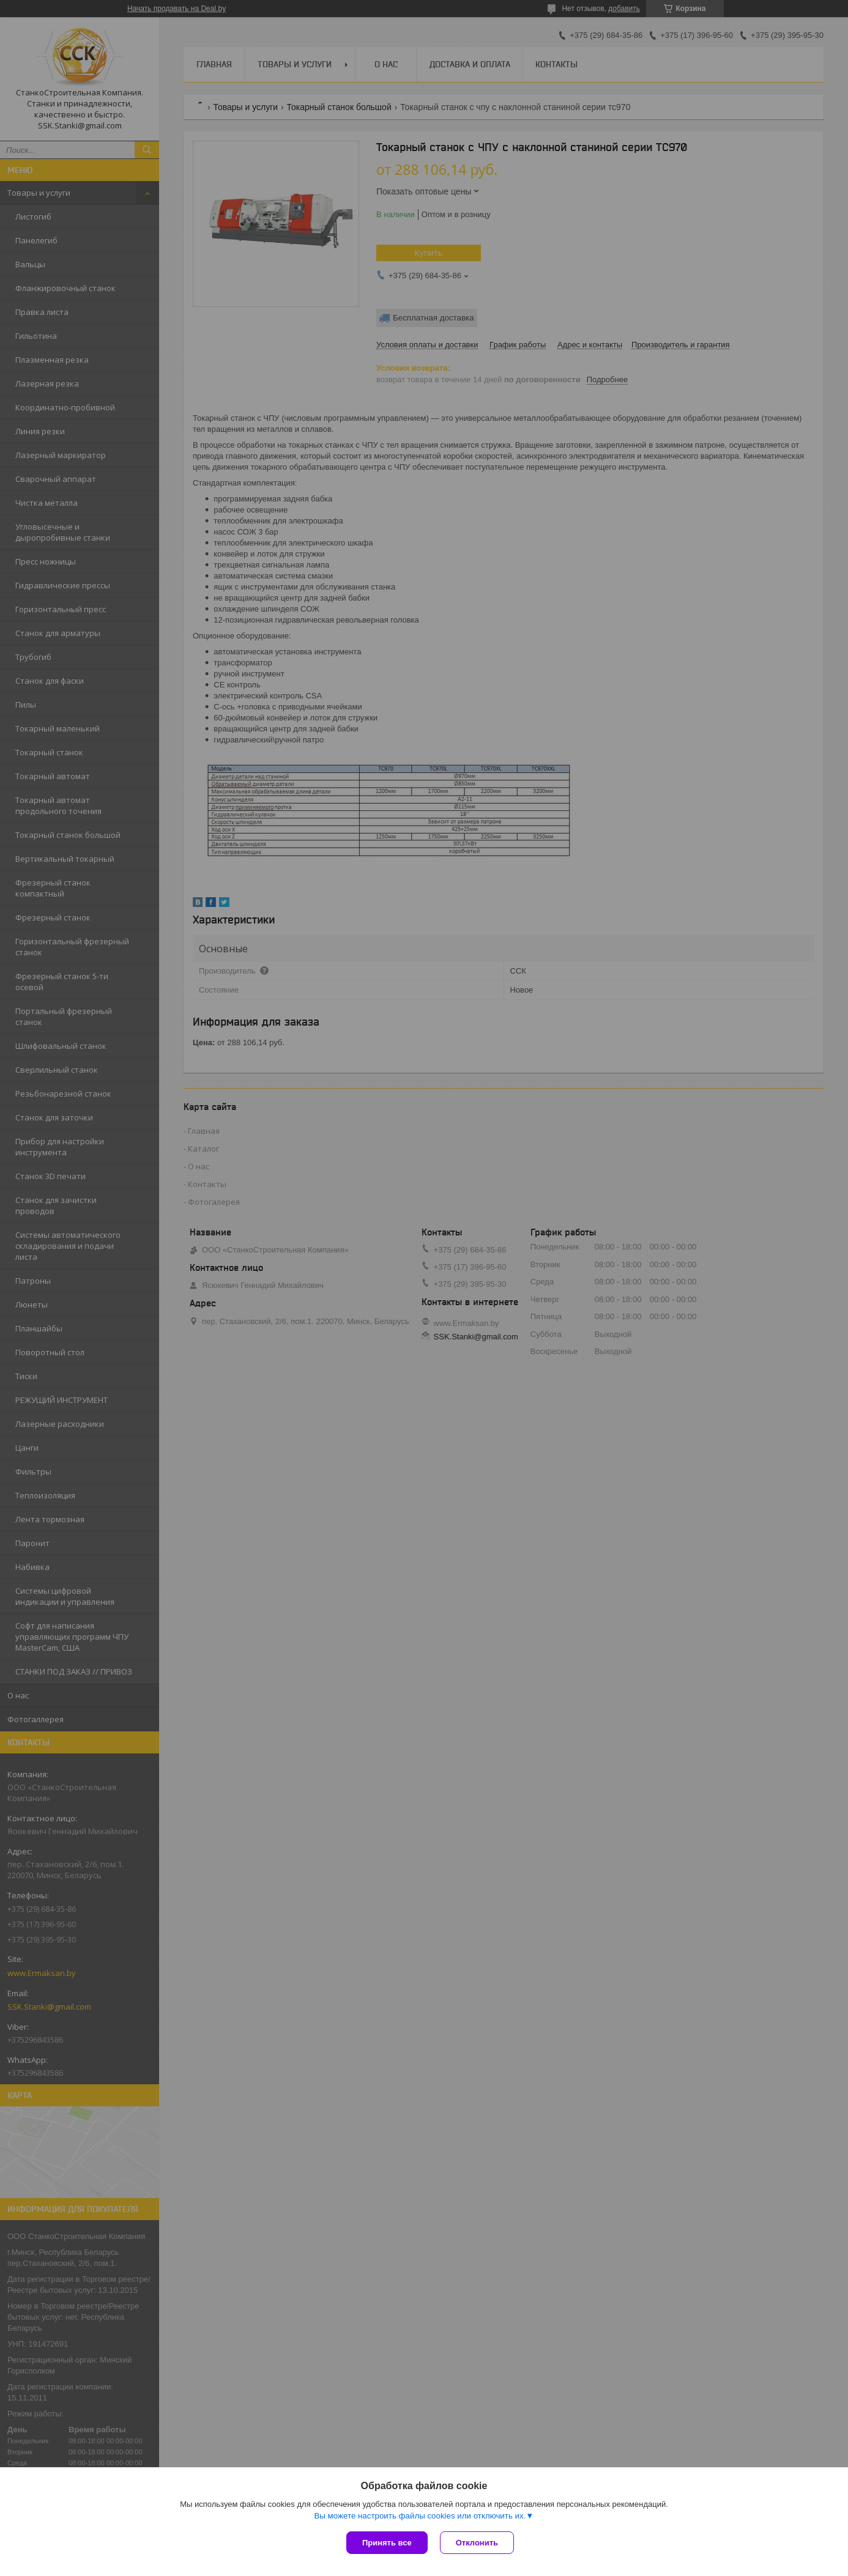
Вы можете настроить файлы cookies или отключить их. (420, 2515)
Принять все (387, 2542)
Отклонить (477, 2542)
